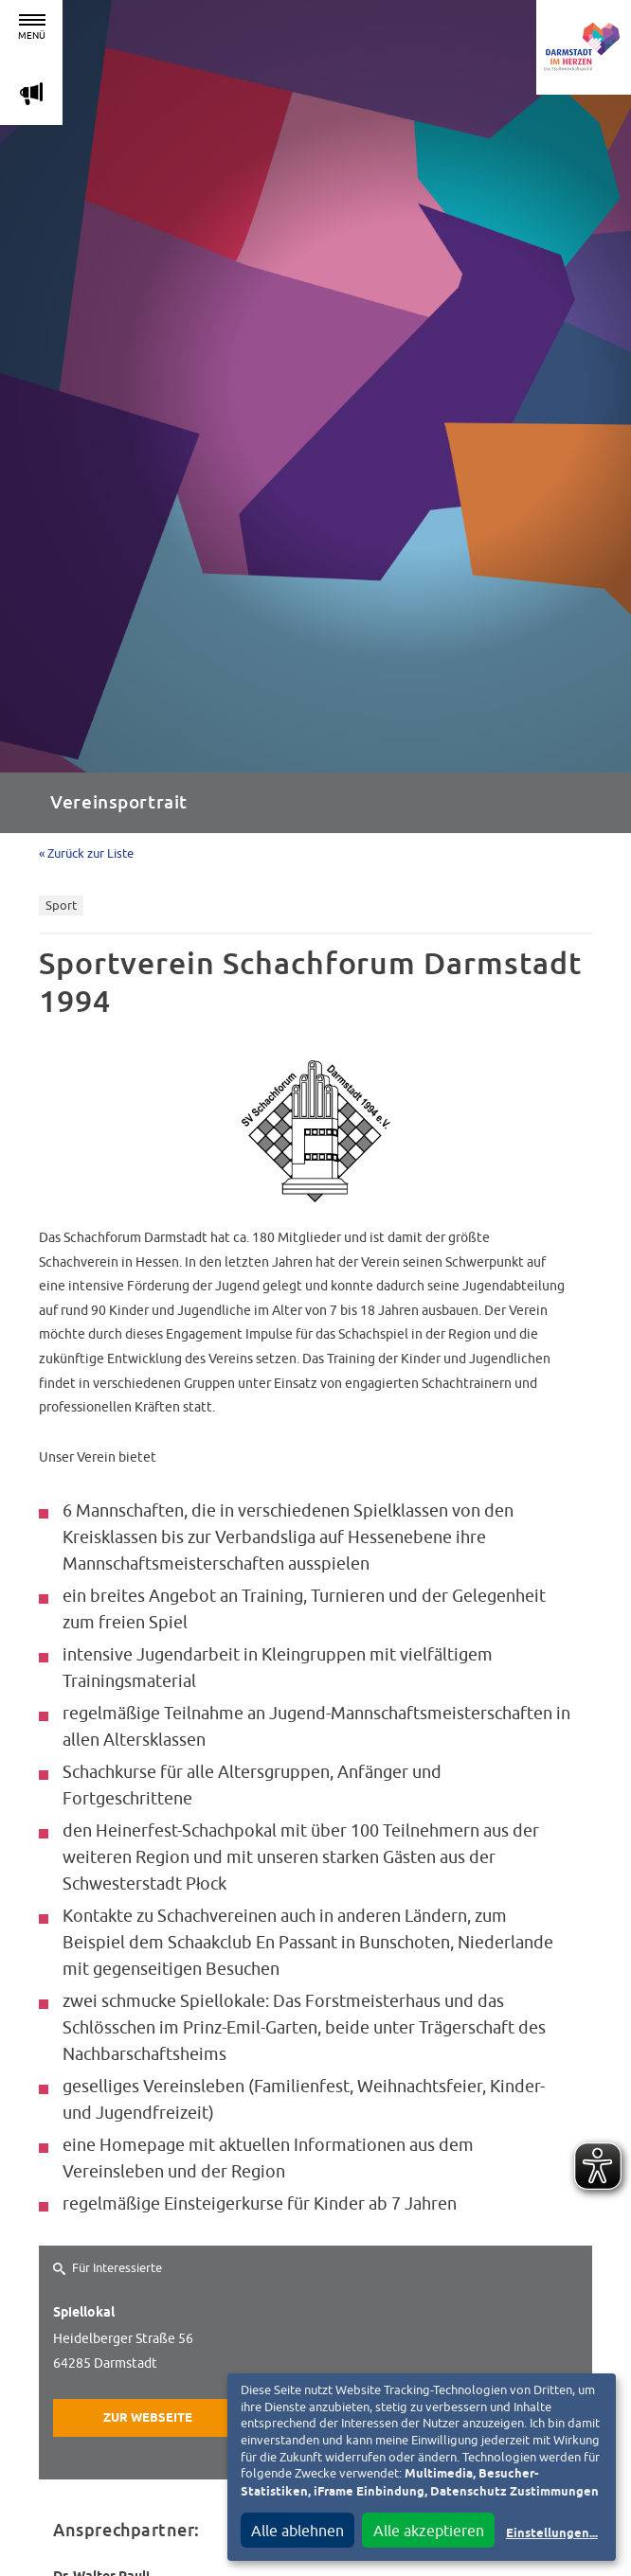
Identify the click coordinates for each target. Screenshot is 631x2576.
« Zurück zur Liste (86, 853)
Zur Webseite (147, 2418)
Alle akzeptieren (428, 2530)
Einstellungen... (552, 2534)
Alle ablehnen (297, 2530)
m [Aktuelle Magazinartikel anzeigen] (31, 93)
